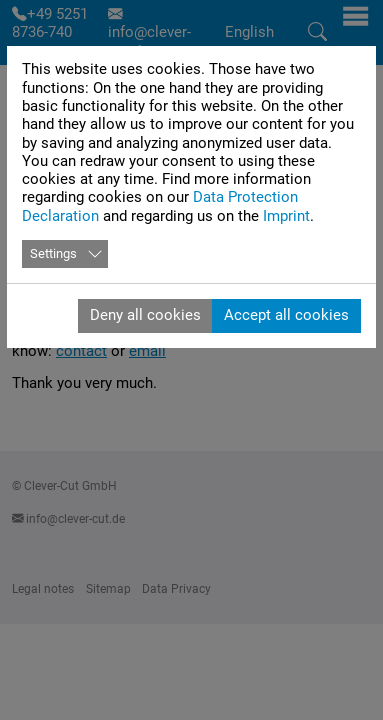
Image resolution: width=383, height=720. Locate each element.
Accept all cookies (286, 315)
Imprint (286, 216)
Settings (53, 253)
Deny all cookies (145, 315)
